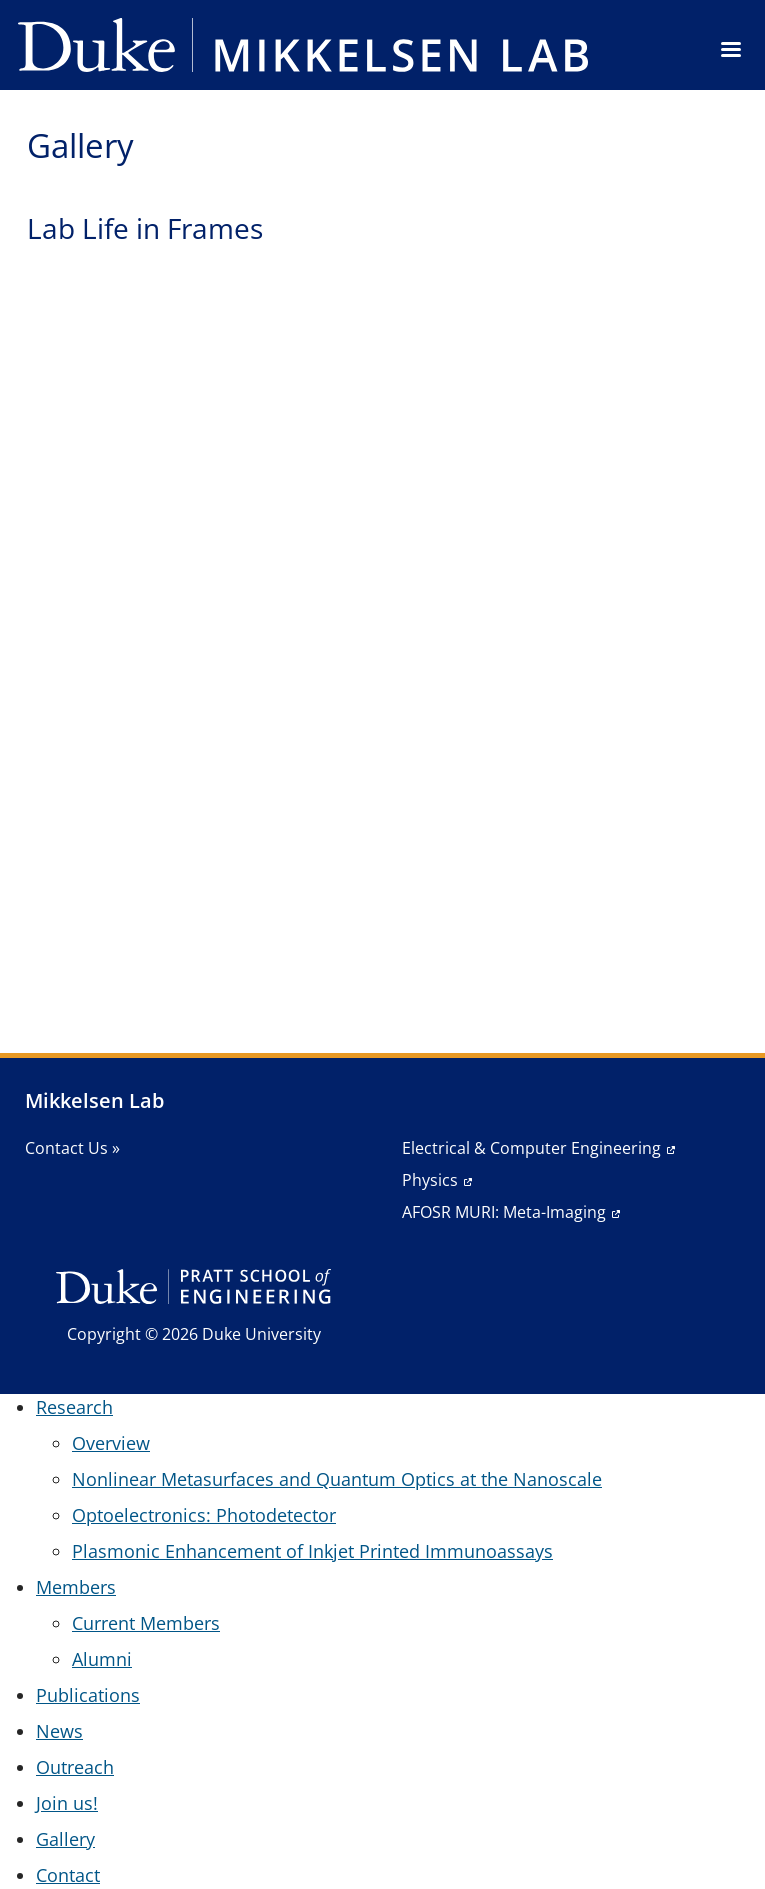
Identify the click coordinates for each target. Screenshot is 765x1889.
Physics (430, 1180)
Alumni (102, 1659)
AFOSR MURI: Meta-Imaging (504, 1212)
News (59, 1731)
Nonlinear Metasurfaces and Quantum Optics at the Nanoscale (337, 1479)
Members (76, 1587)
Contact (68, 1875)
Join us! (67, 1803)
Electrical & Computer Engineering (531, 1148)
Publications (88, 1695)
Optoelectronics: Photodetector (204, 1515)
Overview (111, 1443)
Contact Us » (72, 1148)
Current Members (146, 1623)
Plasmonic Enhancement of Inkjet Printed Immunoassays (312, 1551)
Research (74, 1407)
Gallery (65, 1839)
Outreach (75, 1767)
